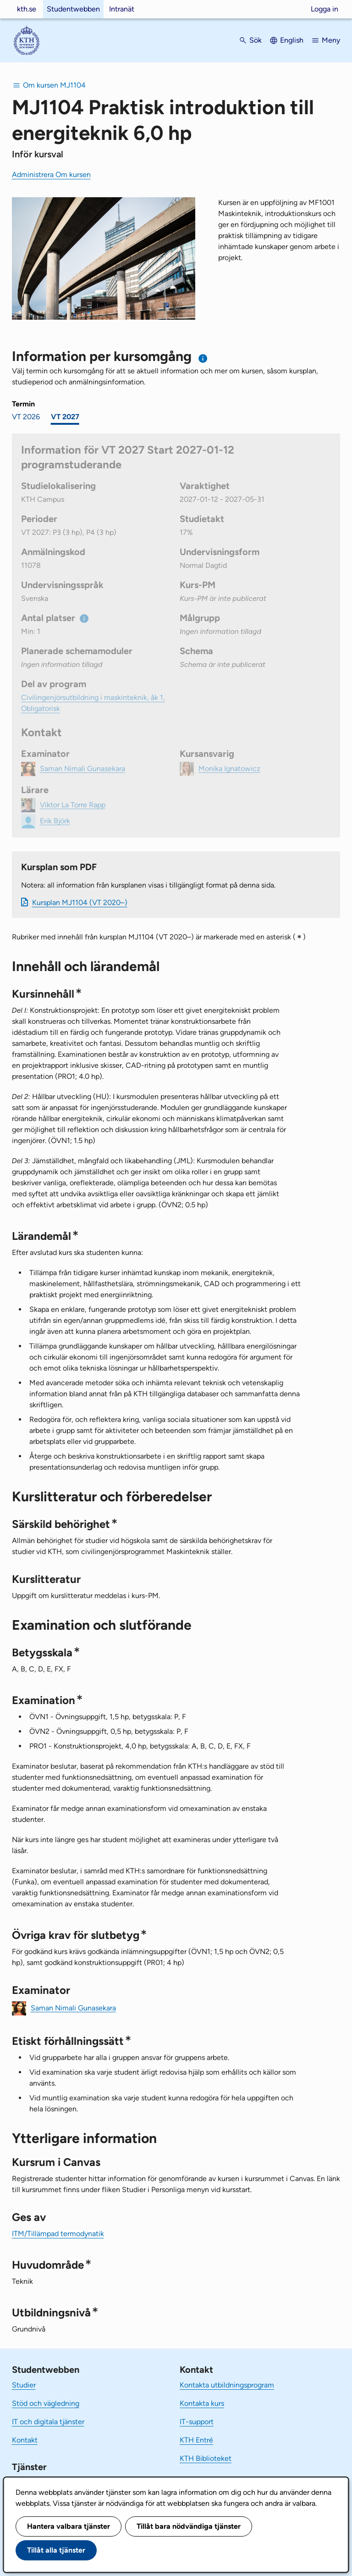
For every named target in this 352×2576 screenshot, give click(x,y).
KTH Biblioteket (205, 2458)
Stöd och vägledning (45, 2403)
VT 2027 (65, 416)
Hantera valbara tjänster (68, 2526)
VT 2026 (26, 416)
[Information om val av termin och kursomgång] (203, 358)
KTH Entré (196, 2440)
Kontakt (25, 2440)
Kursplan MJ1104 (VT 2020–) (79, 902)
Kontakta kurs (202, 2403)
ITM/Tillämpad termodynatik (58, 2233)
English (291, 40)
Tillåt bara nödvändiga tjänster (189, 2526)
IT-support (197, 2421)
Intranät (121, 9)
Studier (24, 2385)
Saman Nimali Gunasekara (73, 2007)
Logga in (324, 9)
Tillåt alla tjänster (56, 2550)
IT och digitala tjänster (48, 2421)
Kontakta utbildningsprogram (227, 2385)
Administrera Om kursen (51, 174)
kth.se (26, 9)
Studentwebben (73, 9)
